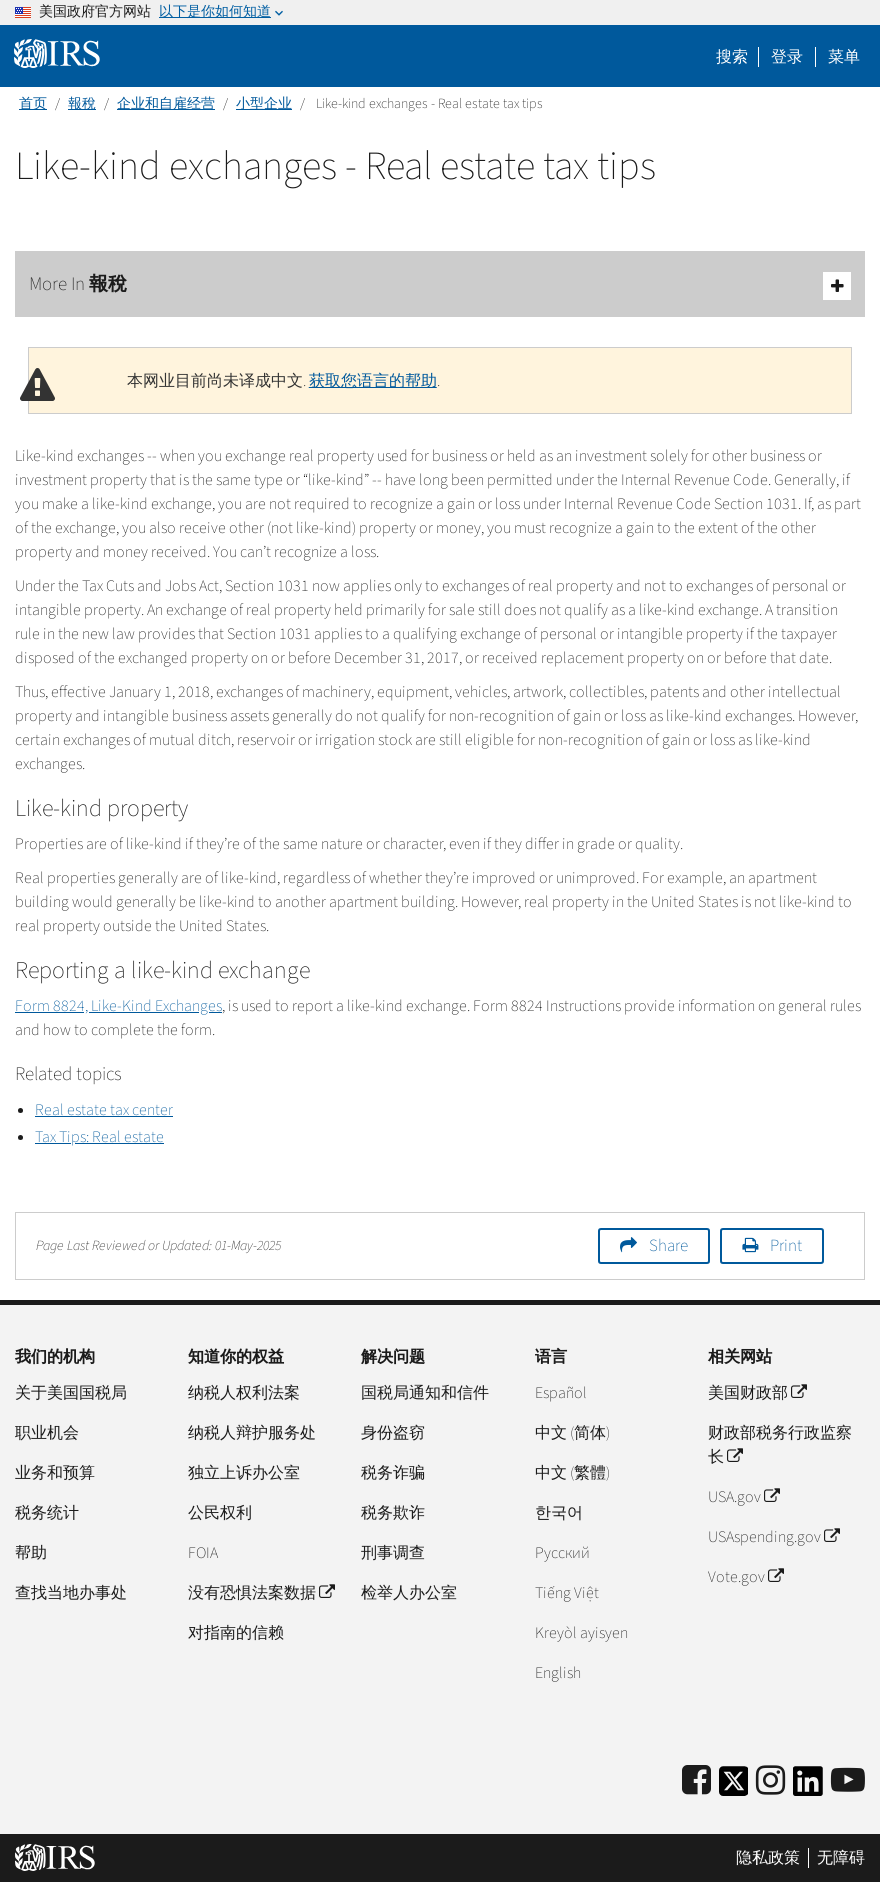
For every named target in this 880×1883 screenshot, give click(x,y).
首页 (33, 104)
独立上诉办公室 (244, 1473)
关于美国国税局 (71, 1393)
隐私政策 (768, 1858)
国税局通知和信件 (425, 1393)
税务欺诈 (393, 1513)
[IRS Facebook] (696, 1781)
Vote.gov (745, 1577)
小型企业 (264, 104)
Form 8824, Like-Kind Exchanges (118, 1006)
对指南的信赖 (236, 1633)
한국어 (559, 1513)
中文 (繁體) (572, 1473)
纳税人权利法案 (244, 1393)
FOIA (203, 1553)
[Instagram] (770, 1781)
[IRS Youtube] (848, 1781)
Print (786, 1246)
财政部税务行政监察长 (780, 1445)
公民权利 (220, 1513)
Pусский (562, 1553)
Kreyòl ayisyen (581, 1633)
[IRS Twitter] (734, 1787)
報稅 (82, 104)
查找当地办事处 (71, 1593)
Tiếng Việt (567, 1593)
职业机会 (47, 1433)
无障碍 (841, 1858)
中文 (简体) (572, 1433)
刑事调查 (393, 1553)
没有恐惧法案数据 (261, 1593)
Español (561, 1393)
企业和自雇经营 (166, 104)
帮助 (31, 1553)
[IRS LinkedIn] (808, 1787)
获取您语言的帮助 (373, 381)
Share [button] (668, 1246)
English (558, 1673)
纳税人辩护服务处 (252, 1433)
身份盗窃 (393, 1433)
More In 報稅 (440, 285)
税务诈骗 (393, 1473)
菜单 (844, 57)
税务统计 (47, 1513)
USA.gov (743, 1497)
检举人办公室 (409, 1593)
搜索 (732, 57)
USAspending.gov (773, 1537)
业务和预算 (55, 1473)
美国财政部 (757, 1393)
